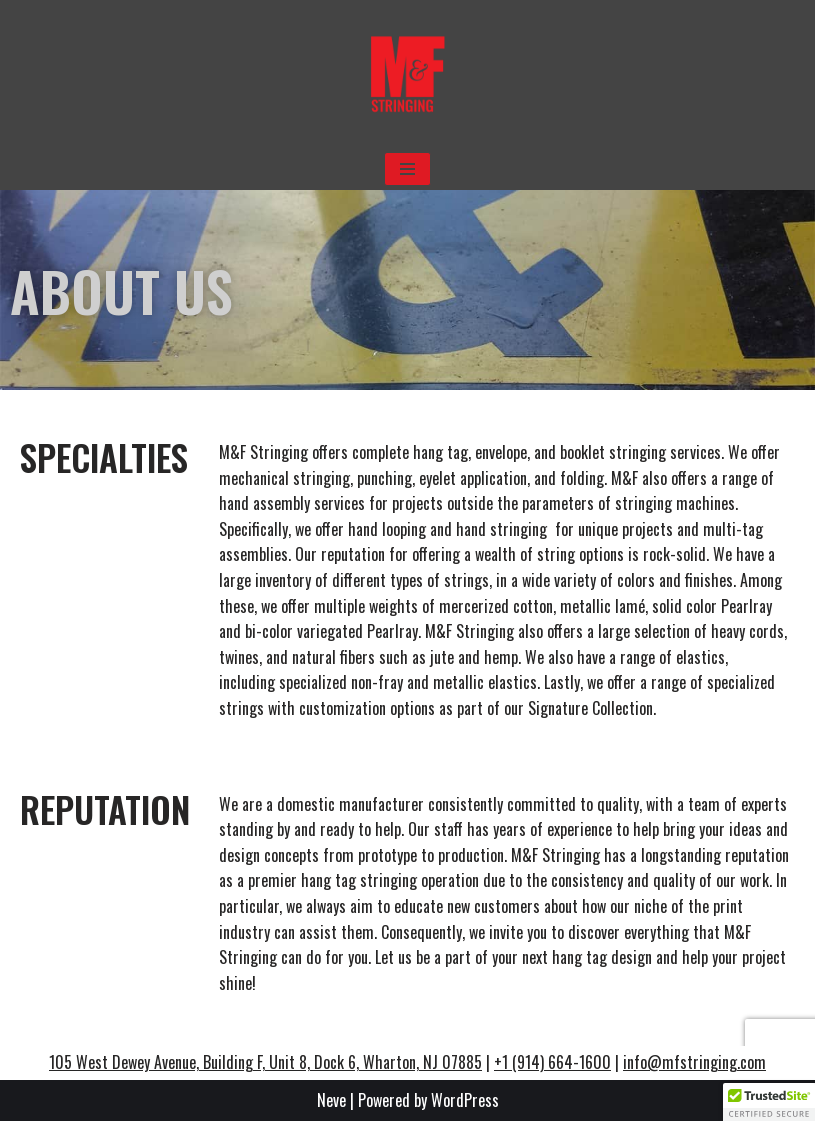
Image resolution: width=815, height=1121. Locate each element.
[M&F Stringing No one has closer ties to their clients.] (408, 74)
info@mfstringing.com (694, 1062)
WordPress (465, 1100)
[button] (769, 1102)
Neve (331, 1100)
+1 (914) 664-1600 (552, 1062)
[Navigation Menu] (407, 169)
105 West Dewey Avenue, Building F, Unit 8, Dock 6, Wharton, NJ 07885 (265, 1062)
